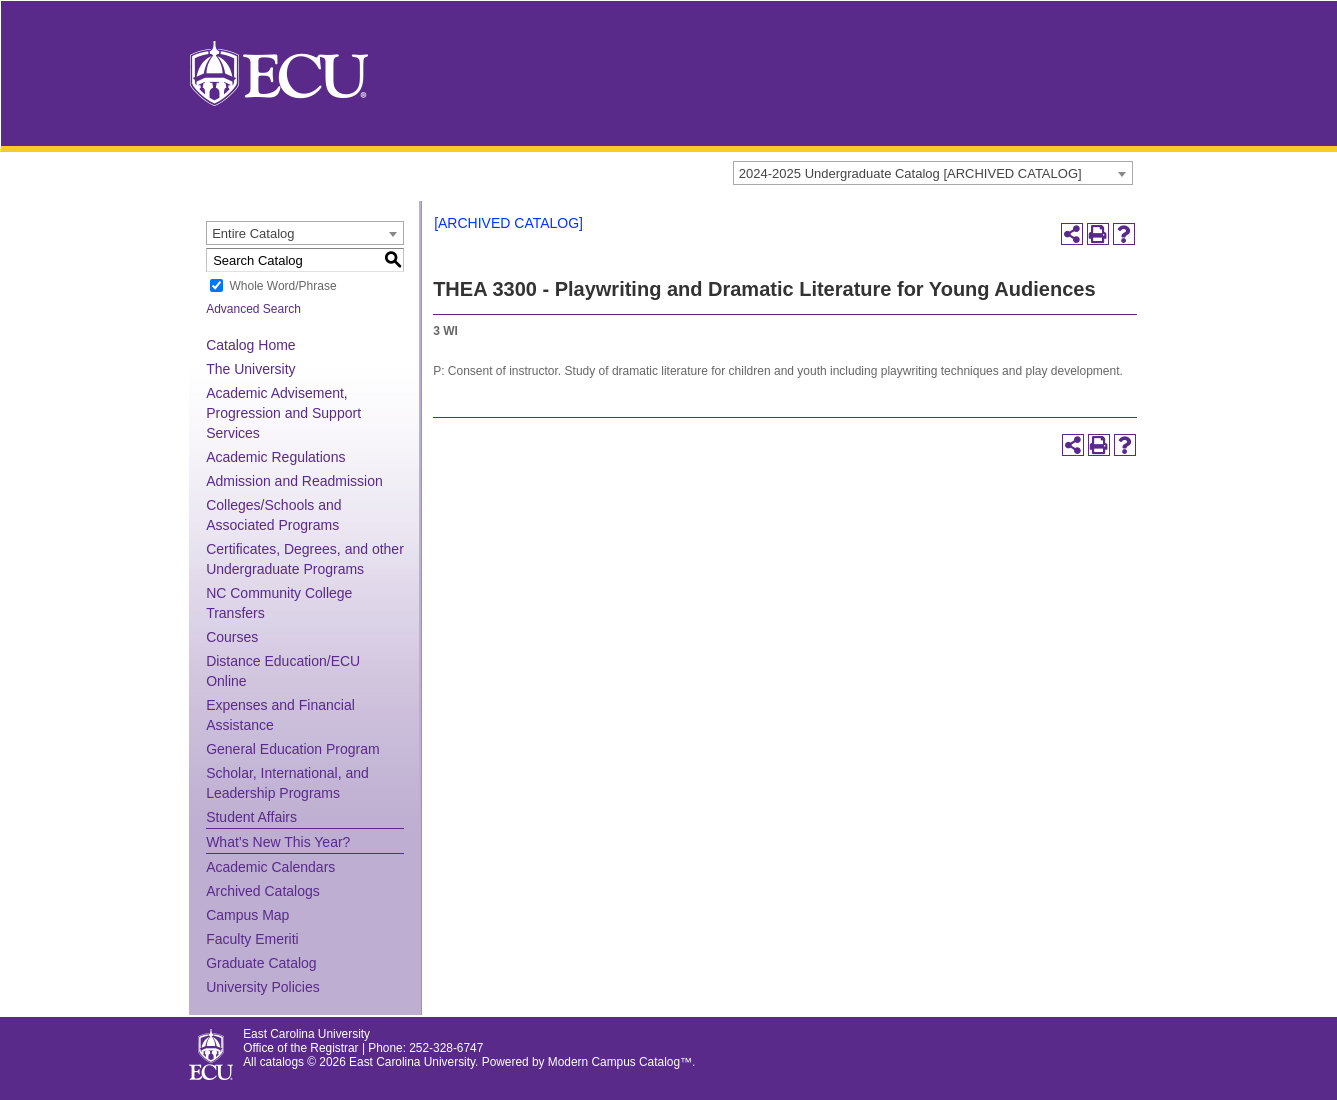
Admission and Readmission (294, 481)
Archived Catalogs (263, 891)
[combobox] (933, 173)
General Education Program (293, 749)
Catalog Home (251, 345)
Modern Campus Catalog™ (620, 1062)
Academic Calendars (270, 867)
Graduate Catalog (261, 963)
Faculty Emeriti (252, 939)
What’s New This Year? (278, 842)
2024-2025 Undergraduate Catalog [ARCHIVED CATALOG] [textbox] (910, 173)
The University (250, 369)
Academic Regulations (275, 457)
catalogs (282, 1062)
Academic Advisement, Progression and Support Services (283, 413)
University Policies (263, 987)
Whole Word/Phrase (282, 286)
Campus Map (247, 915)
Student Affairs (251, 817)
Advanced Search (253, 309)
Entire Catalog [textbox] (253, 233)
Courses (232, 637)
